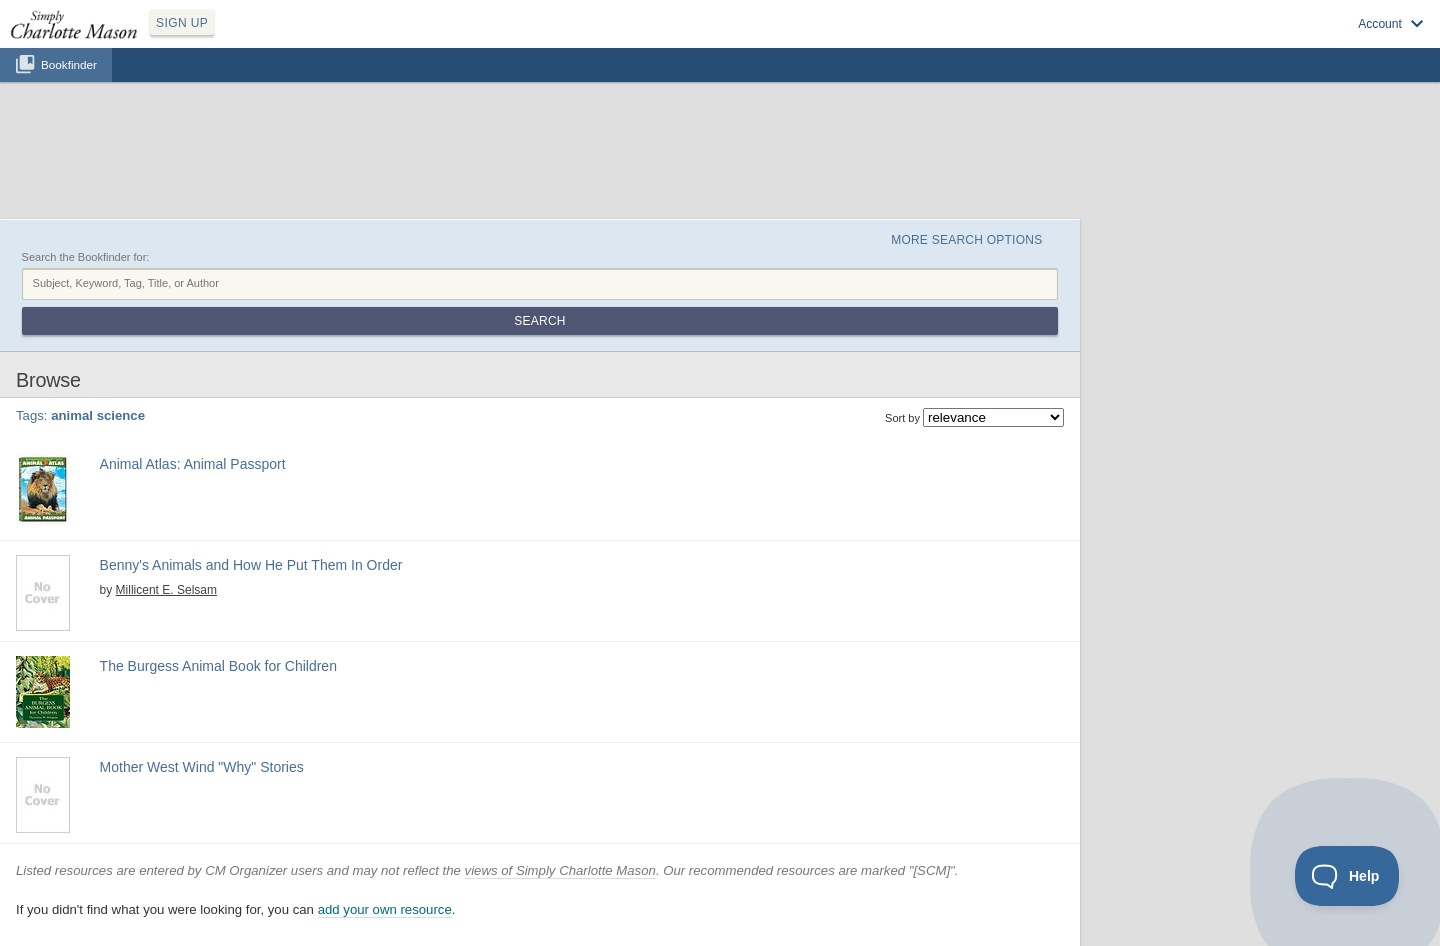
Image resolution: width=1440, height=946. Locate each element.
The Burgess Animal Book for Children (218, 666)
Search (539, 321)
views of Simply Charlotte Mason (560, 870)
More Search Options (966, 240)
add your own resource (385, 909)
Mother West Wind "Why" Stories (202, 767)
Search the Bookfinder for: (86, 257)
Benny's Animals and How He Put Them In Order (251, 565)
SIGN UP (182, 23)
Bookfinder (69, 64)
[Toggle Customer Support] (1347, 876)
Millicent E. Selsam (166, 590)
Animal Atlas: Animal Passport (193, 464)
